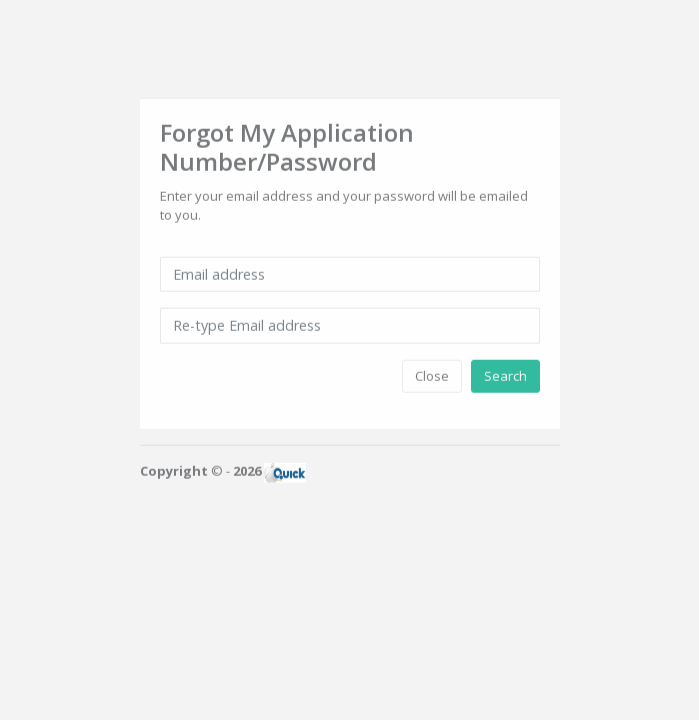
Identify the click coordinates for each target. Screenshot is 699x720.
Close (432, 374)
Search (505, 374)
